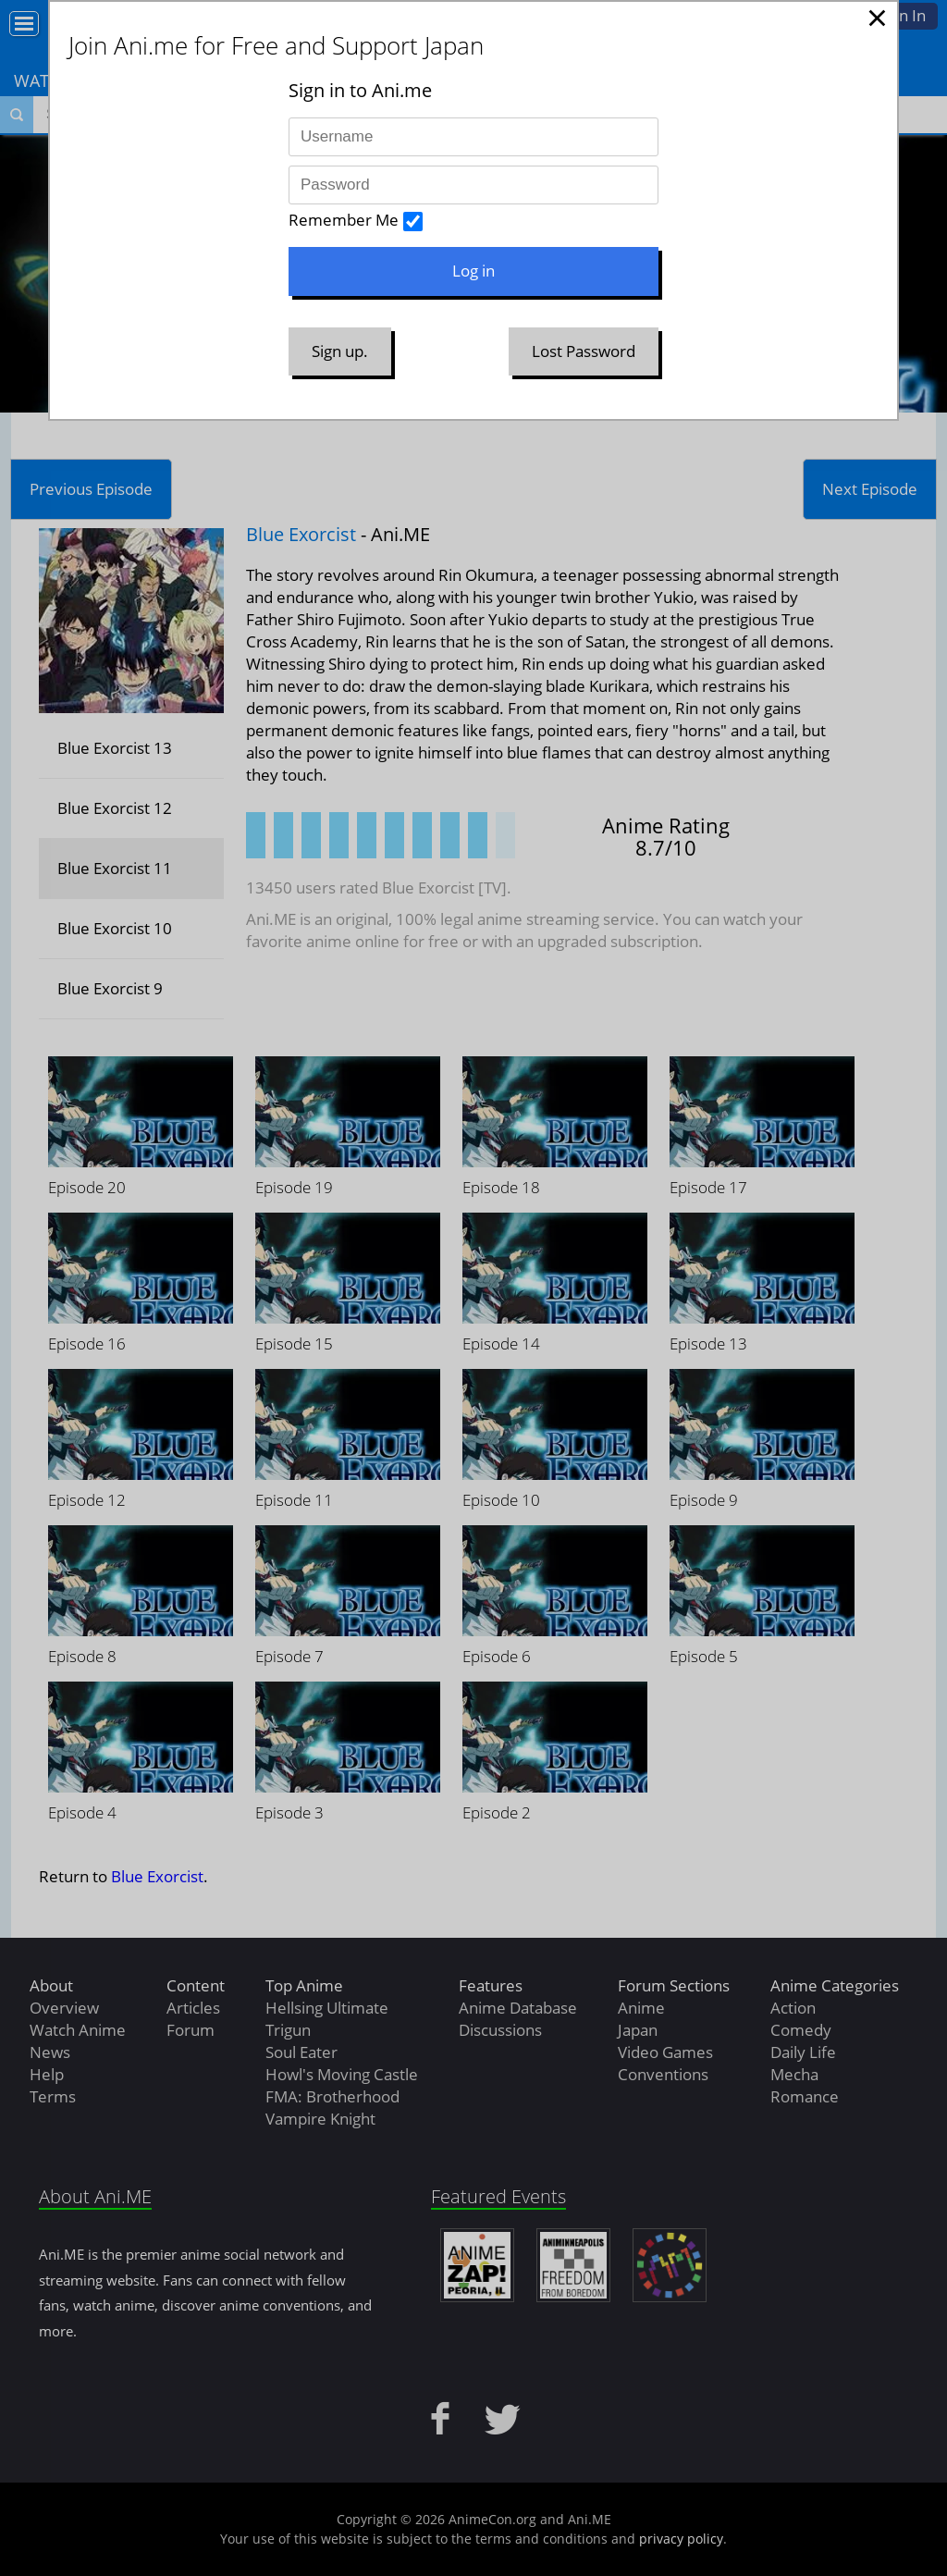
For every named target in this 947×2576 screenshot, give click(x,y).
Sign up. (340, 351)
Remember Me (344, 219)
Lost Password (583, 351)
